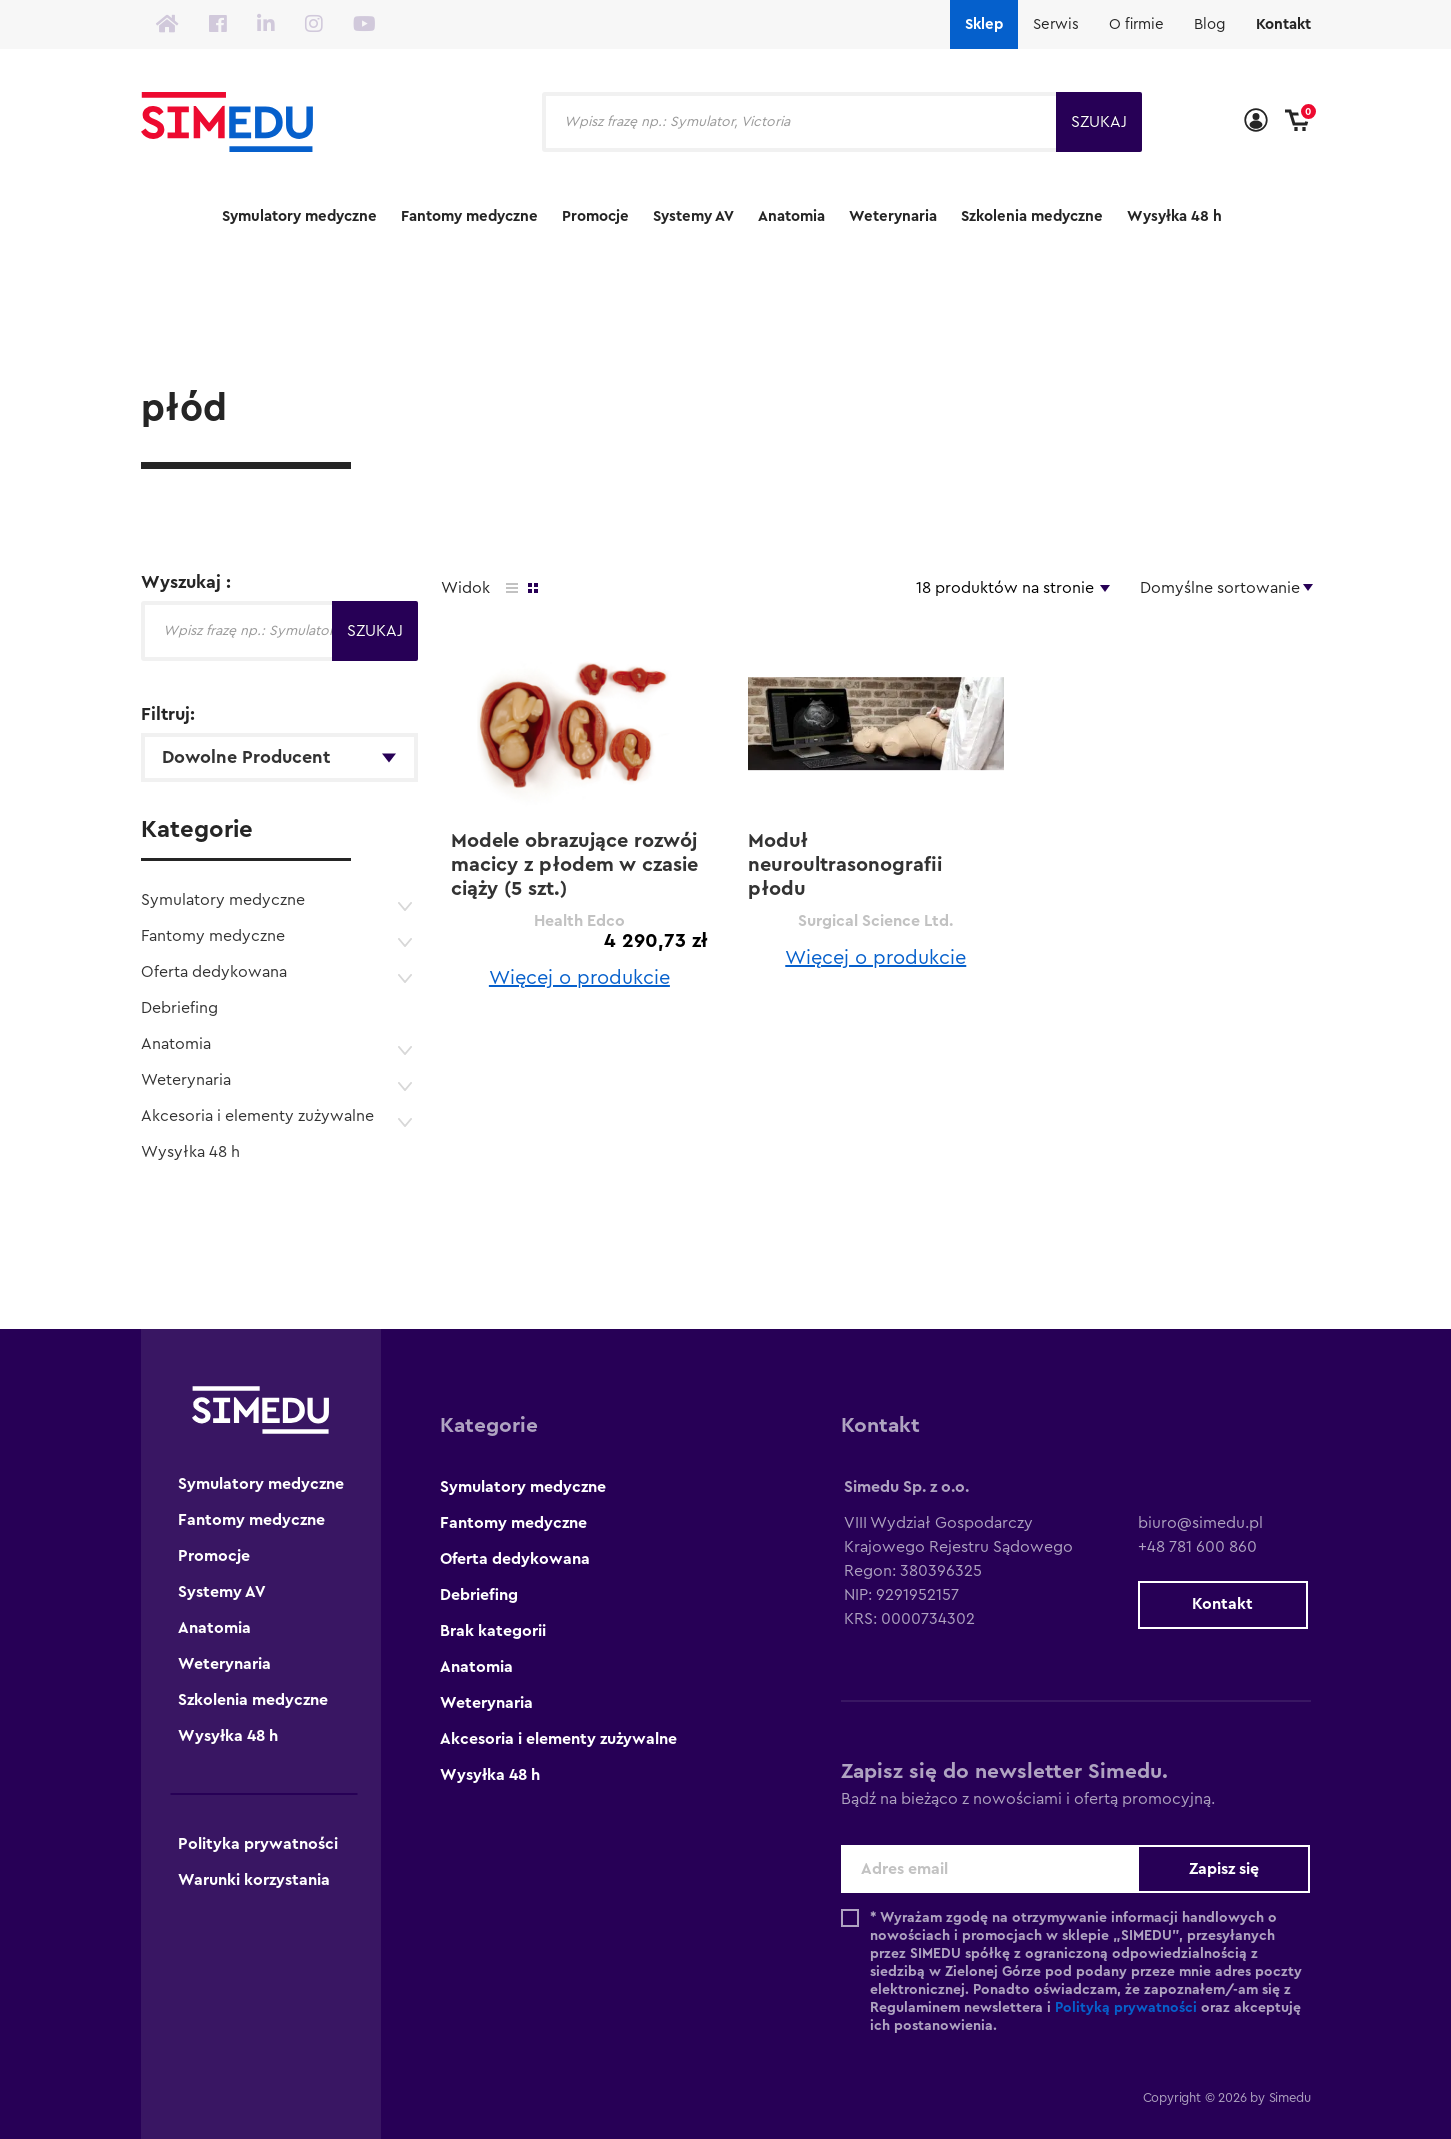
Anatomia (791, 216)
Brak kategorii (493, 1631)
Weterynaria (893, 216)
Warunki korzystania (254, 1880)
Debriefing (179, 1008)
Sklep (984, 24)
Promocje (595, 216)
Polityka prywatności (258, 1844)
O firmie (1136, 24)
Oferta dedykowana (214, 972)
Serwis (1056, 24)
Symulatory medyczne (299, 216)
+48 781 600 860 (1197, 1547)
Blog (1210, 24)
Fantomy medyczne (469, 216)
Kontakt (1283, 24)
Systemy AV (693, 216)
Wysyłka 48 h (1174, 216)
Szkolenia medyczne (1032, 216)
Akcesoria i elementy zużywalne (257, 1116)
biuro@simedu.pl (1200, 1523)
